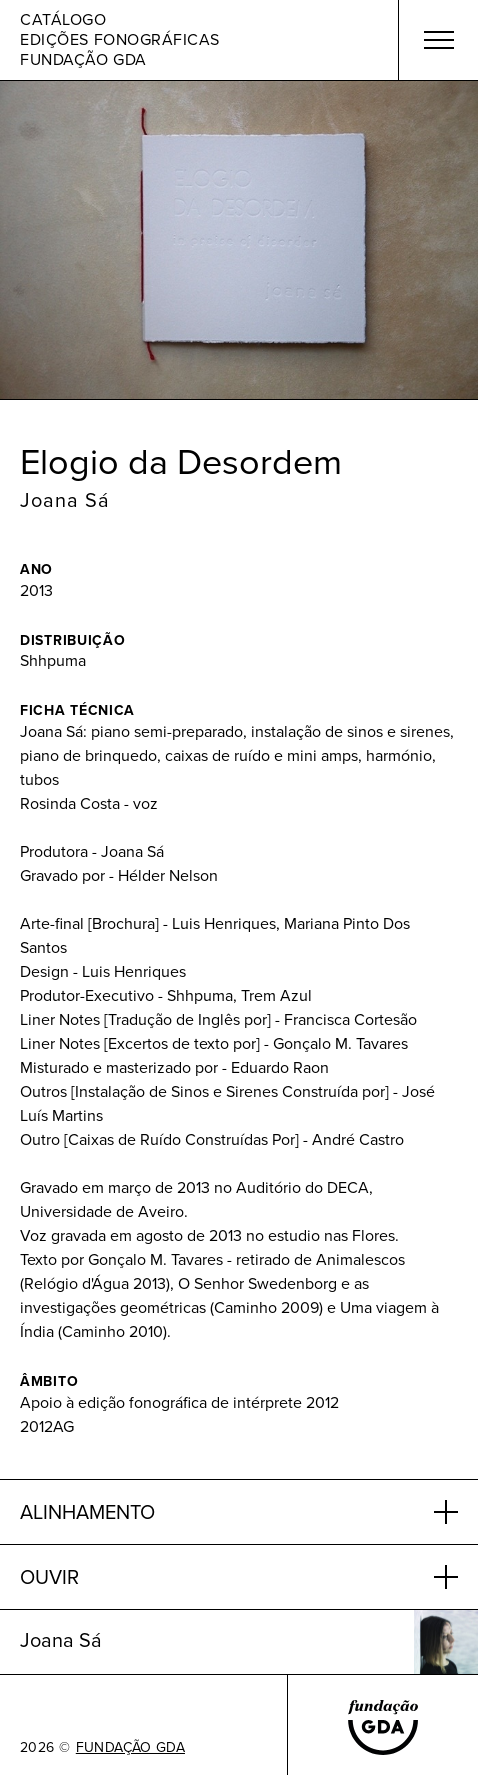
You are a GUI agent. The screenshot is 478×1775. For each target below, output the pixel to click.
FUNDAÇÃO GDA (130, 1748)
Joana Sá (65, 500)
